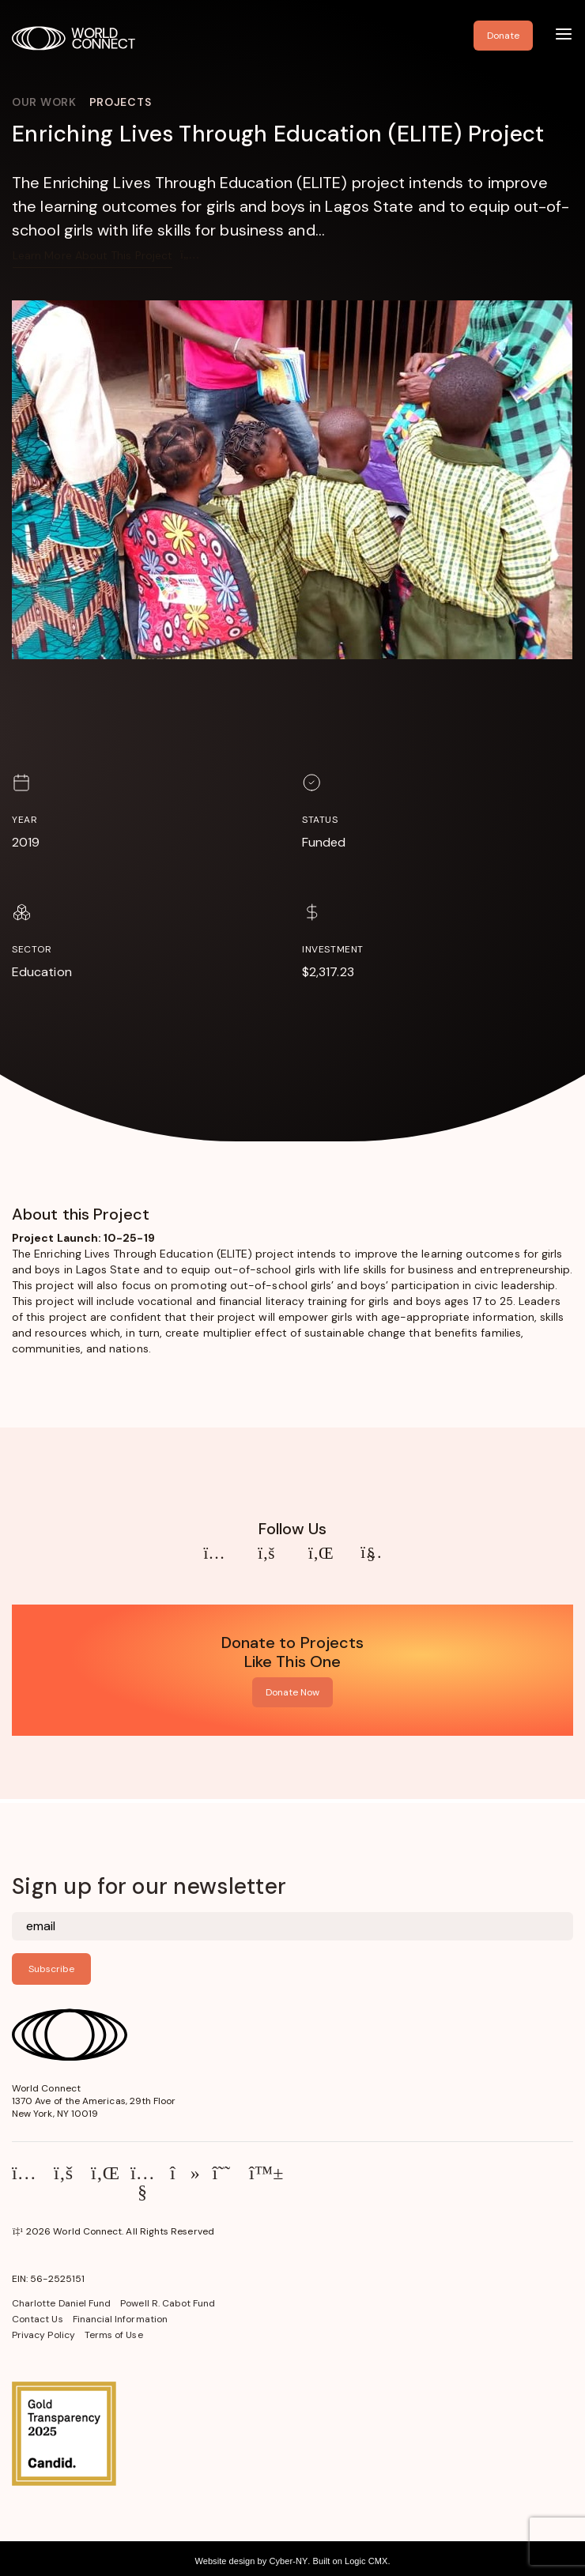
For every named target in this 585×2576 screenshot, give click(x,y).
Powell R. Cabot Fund (167, 2303)
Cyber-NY (288, 2561)
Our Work (44, 102)
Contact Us (37, 2319)
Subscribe (51, 1969)
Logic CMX (366, 2561)
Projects (120, 102)
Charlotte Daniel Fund (61, 2303)
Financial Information (120, 2319)
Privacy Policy (43, 2335)
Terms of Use (114, 2335)
